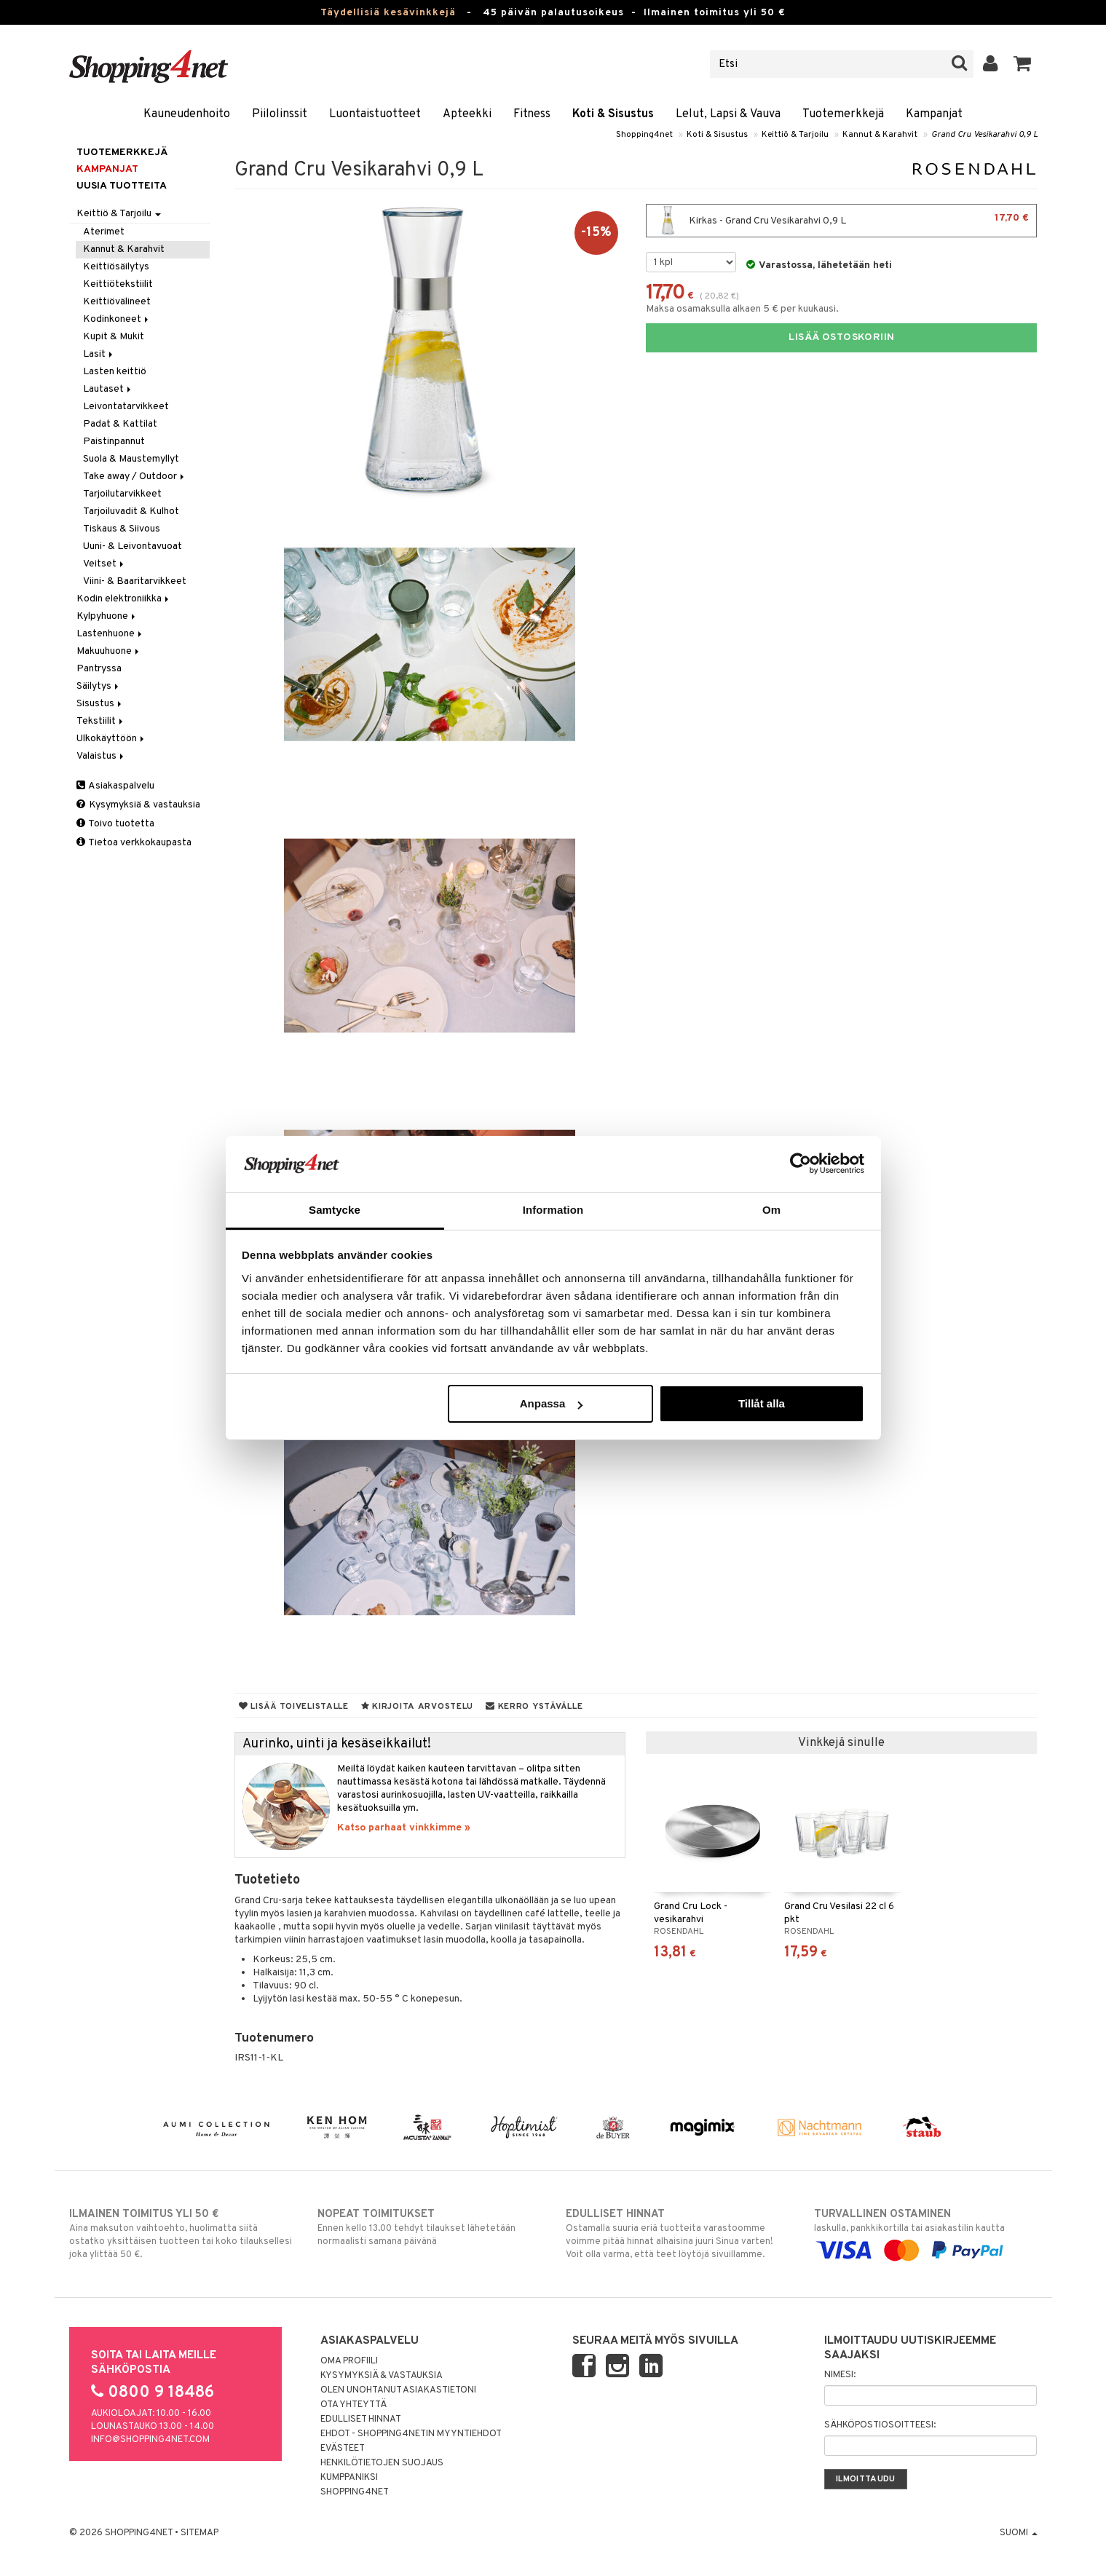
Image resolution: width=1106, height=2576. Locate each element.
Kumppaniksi (349, 2478)
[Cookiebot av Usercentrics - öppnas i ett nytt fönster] (800, 1163)
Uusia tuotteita (121, 186)
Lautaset (108, 389)
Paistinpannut (114, 441)
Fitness (531, 114)
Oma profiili (349, 2361)
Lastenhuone (110, 634)
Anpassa (551, 1403)
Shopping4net (644, 135)
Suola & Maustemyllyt (131, 459)
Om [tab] (771, 1210)
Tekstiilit (100, 721)
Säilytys (98, 686)
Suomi (1019, 2533)
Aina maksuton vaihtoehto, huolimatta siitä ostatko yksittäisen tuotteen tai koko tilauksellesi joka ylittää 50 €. (181, 2234)
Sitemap (199, 2533)
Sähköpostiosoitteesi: (880, 2425)
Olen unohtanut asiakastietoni (398, 2390)
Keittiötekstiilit (118, 284)
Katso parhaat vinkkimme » (403, 1828)
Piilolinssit (279, 114)
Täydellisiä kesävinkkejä (388, 13)
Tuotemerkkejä (843, 114)
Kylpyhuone (107, 616)
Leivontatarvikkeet (126, 406)
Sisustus (100, 704)
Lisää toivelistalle (294, 1706)
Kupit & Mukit (113, 337)
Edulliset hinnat (360, 2419)
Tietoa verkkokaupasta (133, 843)
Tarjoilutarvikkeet (122, 494)
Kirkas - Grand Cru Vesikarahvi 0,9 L (841, 220)
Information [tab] (553, 1210)
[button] (1023, 64)
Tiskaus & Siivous (121, 529)
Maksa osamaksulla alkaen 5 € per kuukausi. (742, 309)
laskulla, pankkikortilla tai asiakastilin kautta (926, 2232)
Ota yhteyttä (353, 2405)
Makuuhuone (108, 651)
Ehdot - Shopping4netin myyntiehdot (411, 2434)
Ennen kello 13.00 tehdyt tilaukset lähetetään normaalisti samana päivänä (429, 2227)
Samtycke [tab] (334, 1210)
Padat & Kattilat (120, 424)
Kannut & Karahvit (879, 135)
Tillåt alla (761, 1403)
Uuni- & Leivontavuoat (132, 546)
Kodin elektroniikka (123, 599)
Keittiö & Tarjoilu (795, 135)
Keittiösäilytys (116, 267)
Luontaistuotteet (375, 114)
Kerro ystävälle (534, 1706)
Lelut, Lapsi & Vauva (728, 114)
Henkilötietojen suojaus (381, 2463)
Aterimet (104, 232)
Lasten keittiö (114, 372)
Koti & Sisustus (613, 114)
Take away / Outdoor (134, 476)
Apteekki (467, 114)
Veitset (104, 564)
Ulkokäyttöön (111, 738)
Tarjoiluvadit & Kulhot (131, 511)
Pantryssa (99, 669)
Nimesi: (840, 2375)
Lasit (99, 354)
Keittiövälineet (117, 302)
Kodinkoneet (117, 319)
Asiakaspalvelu (115, 786)
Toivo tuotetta (115, 824)
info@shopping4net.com (150, 2440)
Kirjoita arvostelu (417, 1706)
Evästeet (342, 2448)
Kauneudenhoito (186, 114)
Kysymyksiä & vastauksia (138, 805)
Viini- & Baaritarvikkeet (134, 581)
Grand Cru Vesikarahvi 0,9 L (984, 135)
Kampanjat (934, 114)
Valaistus (101, 756)
